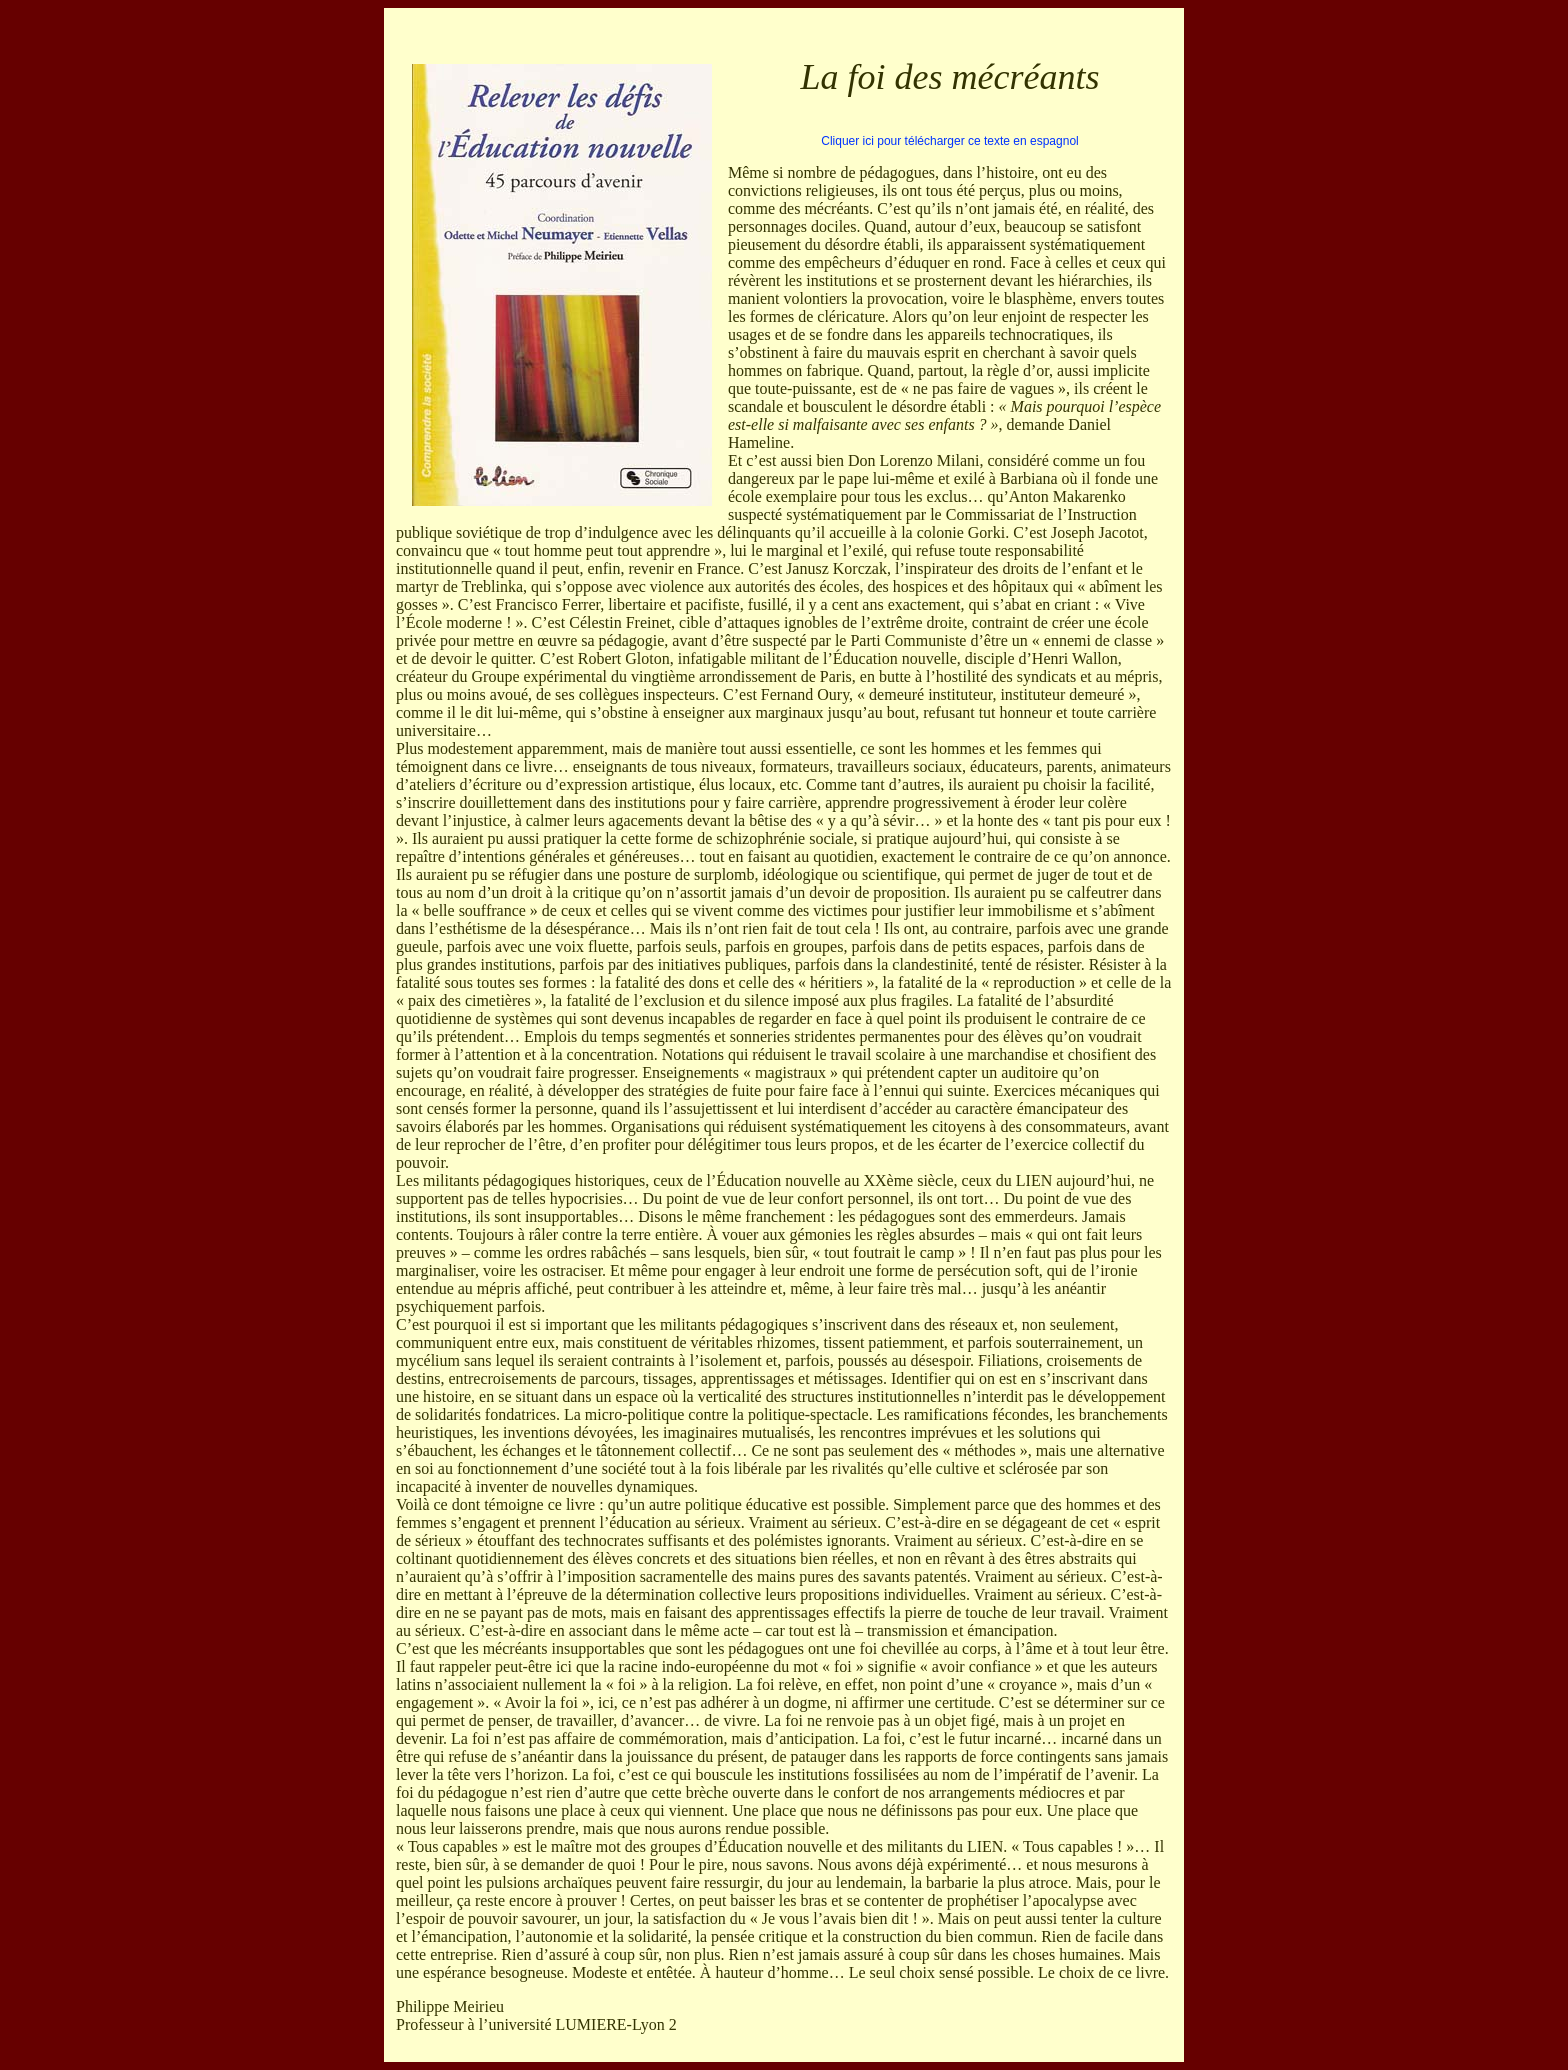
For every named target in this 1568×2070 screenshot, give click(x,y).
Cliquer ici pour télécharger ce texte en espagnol (949, 141)
